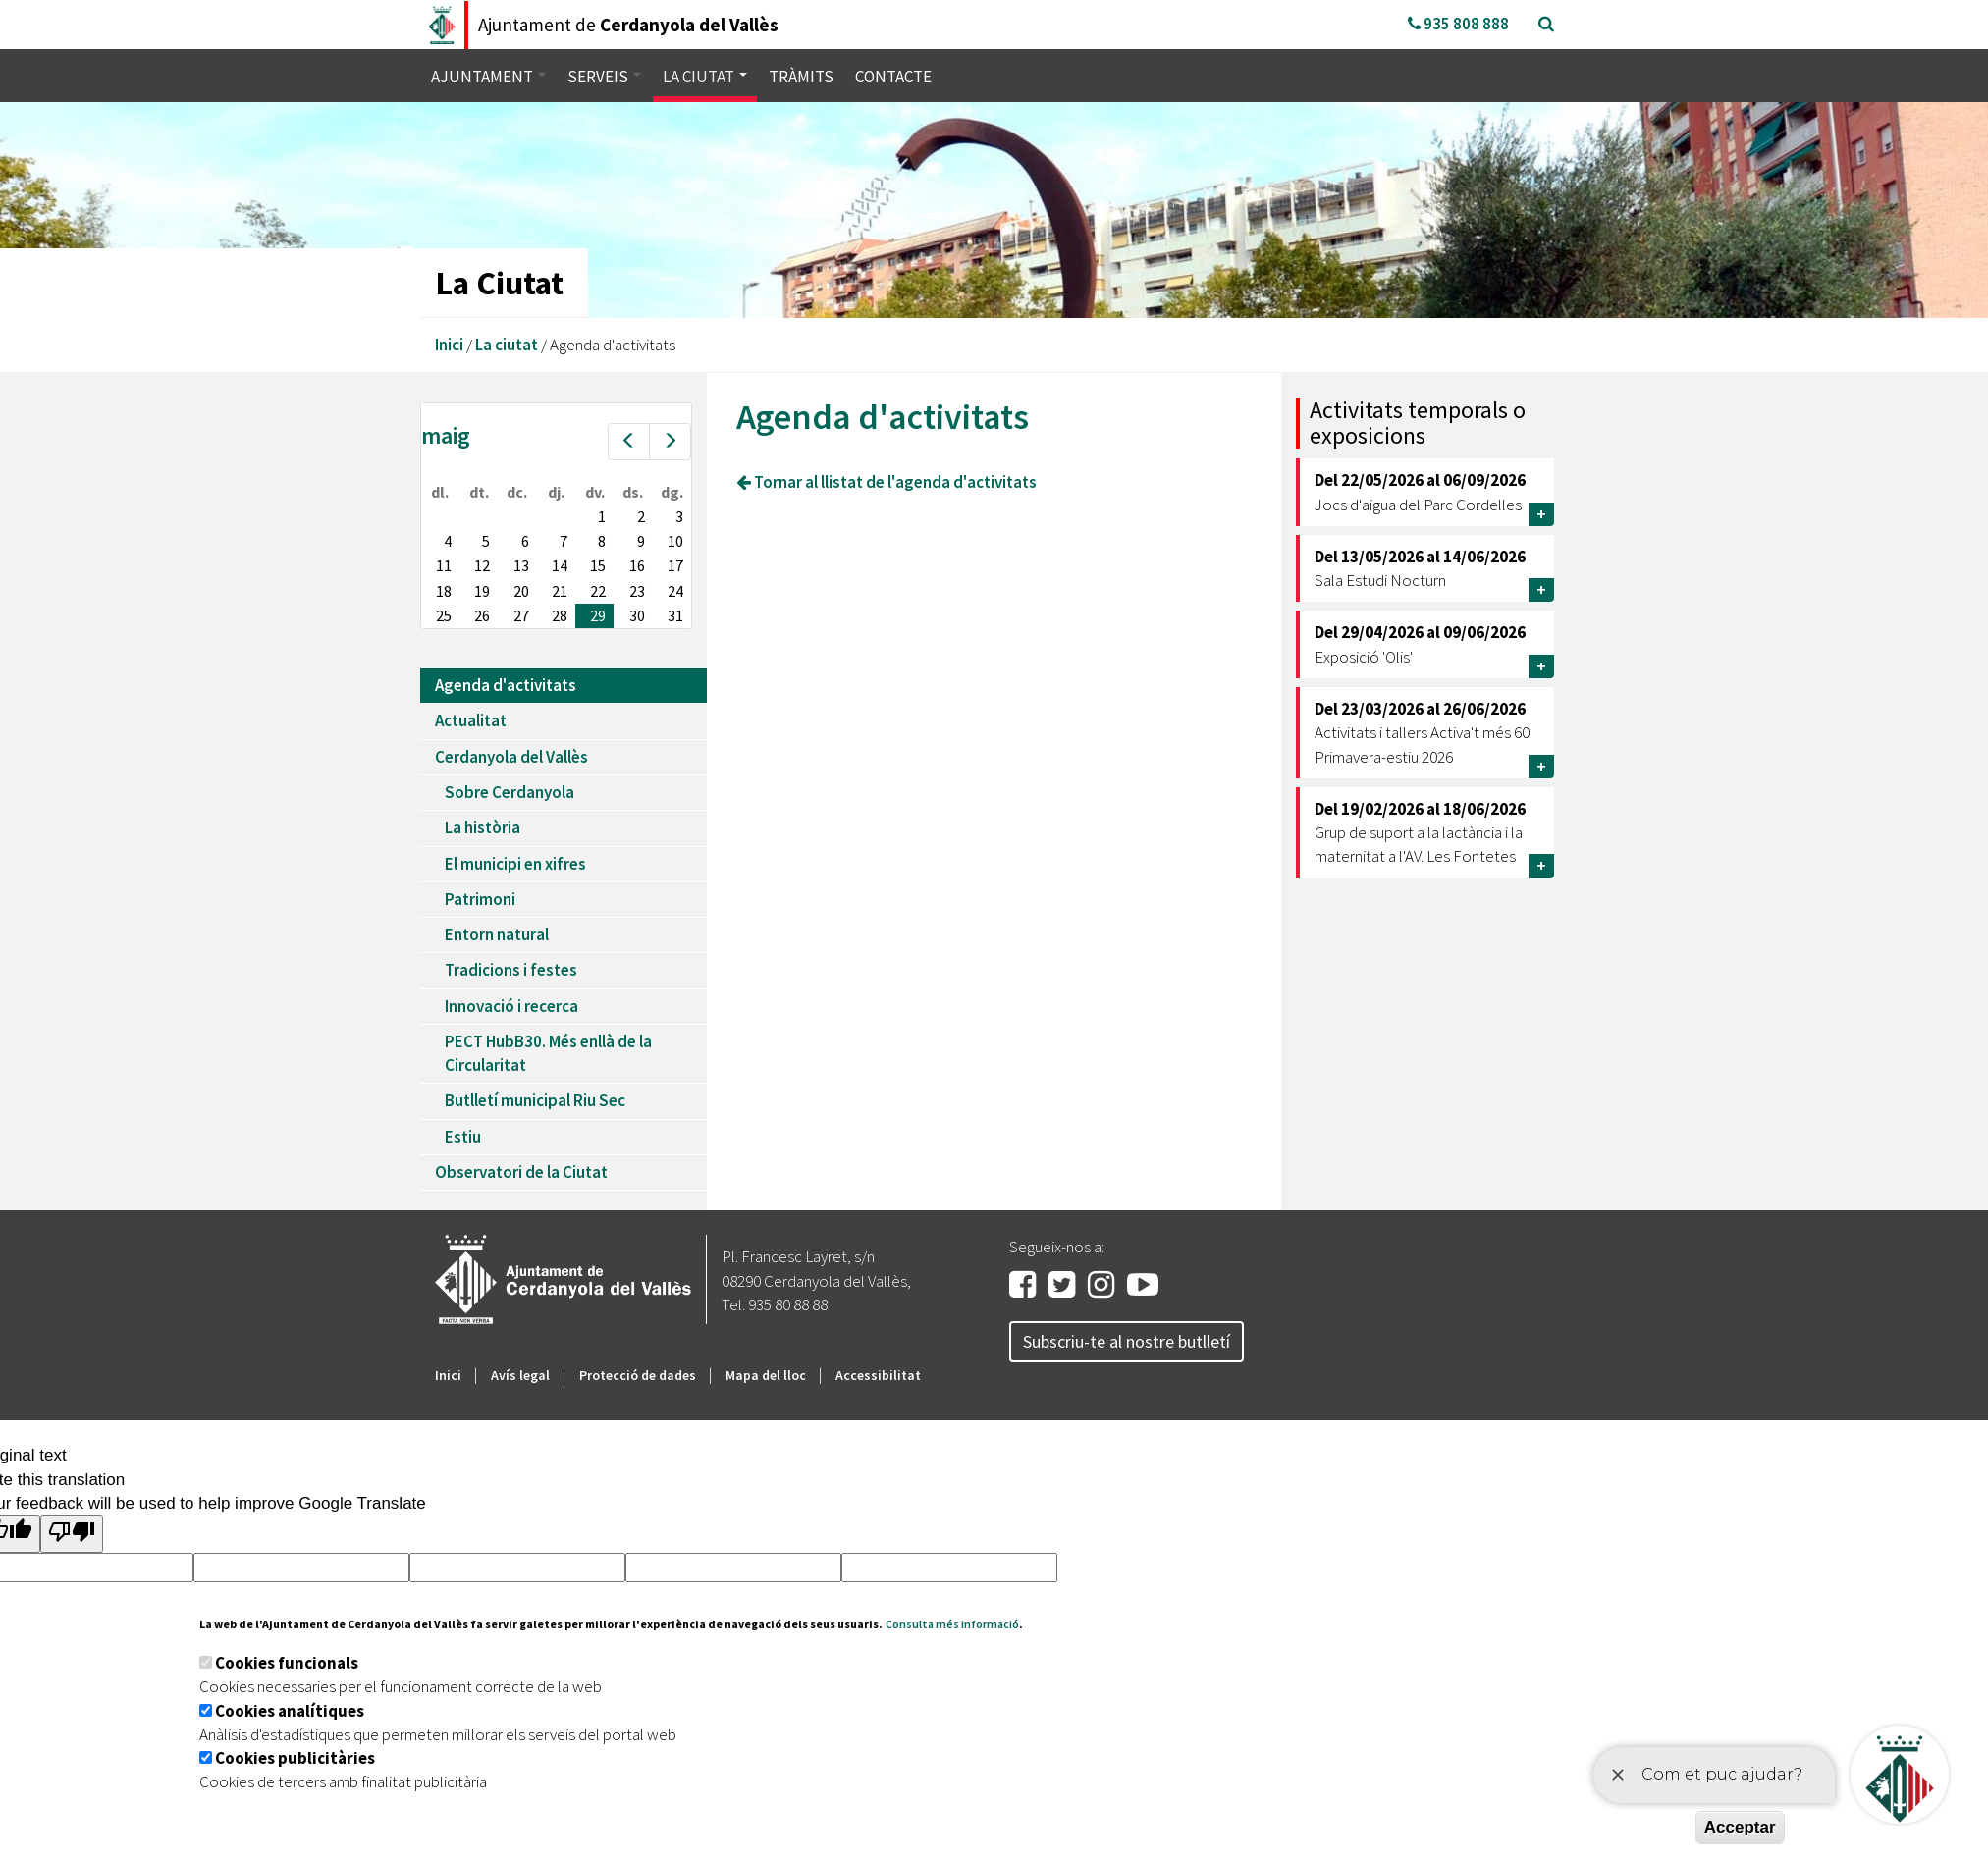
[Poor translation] (71, 1533)
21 (559, 591)
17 (675, 565)
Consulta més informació (952, 1624)
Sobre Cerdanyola (509, 792)
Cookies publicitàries (295, 1758)
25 (444, 615)
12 (482, 565)
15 (598, 565)
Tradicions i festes (511, 970)
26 (482, 615)
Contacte (893, 76)
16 (637, 565)
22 (598, 591)
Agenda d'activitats (505, 685)
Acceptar (1740, 1827)
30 (637, 615)
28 (559, 615)
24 (675, 591)
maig (445, 435)
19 (482, 591)
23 (637, 591)
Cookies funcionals (286, 1663)
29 (598, 615)
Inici (449, 344)
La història (482, 827)
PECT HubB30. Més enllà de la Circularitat (548, 1053)
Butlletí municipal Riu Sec (535, 1100)
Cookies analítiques (289, 1711)
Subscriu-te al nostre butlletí (1126, 1341)
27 (521, 615)
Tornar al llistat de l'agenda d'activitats (886, 482)
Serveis (604, 76)
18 (444, 591)
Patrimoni (480, 899)
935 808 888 (1458, 23)
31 (675, 615)
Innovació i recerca (511, 1006)
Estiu (463, 1136)
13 (521, 565)
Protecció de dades (637, 1375)
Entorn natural (497, 934)
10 (675, 541)
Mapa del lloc (765, 1375)
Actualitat (471, 720)
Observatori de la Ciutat (521, 1172)
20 (521, 591)
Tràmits (801, 76)
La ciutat (705, 76)
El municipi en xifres (515, 864)
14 (559, 565)
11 (444, 565)
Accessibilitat (878, 1375)
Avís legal (520, 1375)
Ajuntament (488, 76)
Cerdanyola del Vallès (511, 757)
